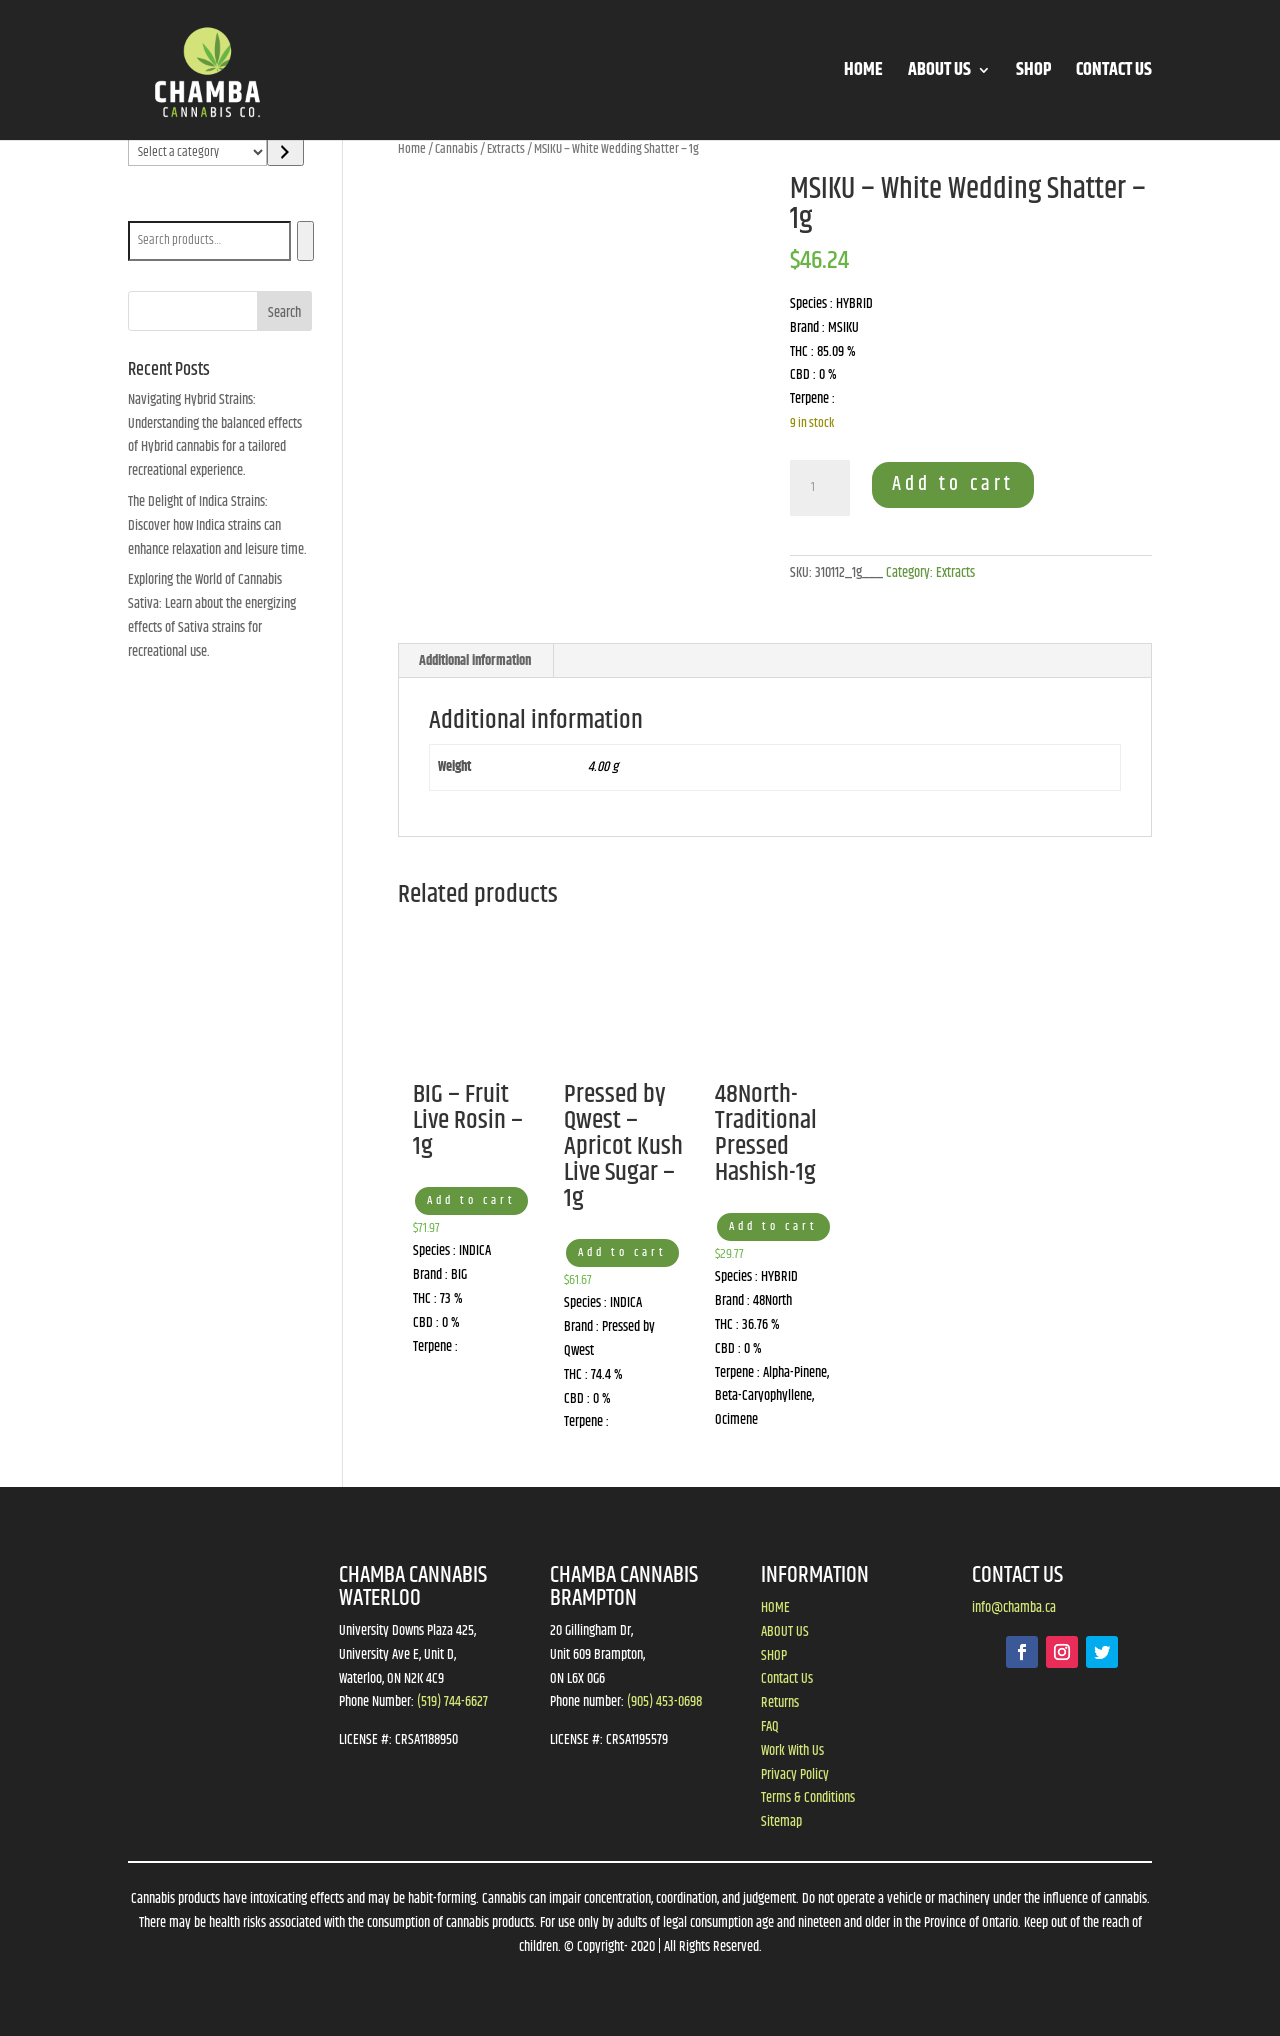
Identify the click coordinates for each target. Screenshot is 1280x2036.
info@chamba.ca (1014, 1608)
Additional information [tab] (475, 661)
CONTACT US (1114, 73)
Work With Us (792, 1751)
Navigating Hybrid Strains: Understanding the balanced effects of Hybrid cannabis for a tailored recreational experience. (215, 435)
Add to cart (953, 484)
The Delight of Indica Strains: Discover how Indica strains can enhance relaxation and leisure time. (217, 526)
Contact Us (787, 1679)
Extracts (506, 149)
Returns (780, 1703)
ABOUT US (939, 73)
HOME (863, 73)
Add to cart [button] (471, 1200)
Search (149, 207)
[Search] (305, 241)
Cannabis (456, 149)
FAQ (770, 1727)
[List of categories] (197, 152)
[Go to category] (285, 152)
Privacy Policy (795, 1775)
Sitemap (781, 1822)
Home (412, 149)
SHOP (1033, 73)
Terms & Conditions (808, 1798)
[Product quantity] (820, 488)
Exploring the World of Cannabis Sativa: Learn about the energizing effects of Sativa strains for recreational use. (212, 615)
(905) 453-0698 (664, 1702)
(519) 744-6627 (452, 1702)
